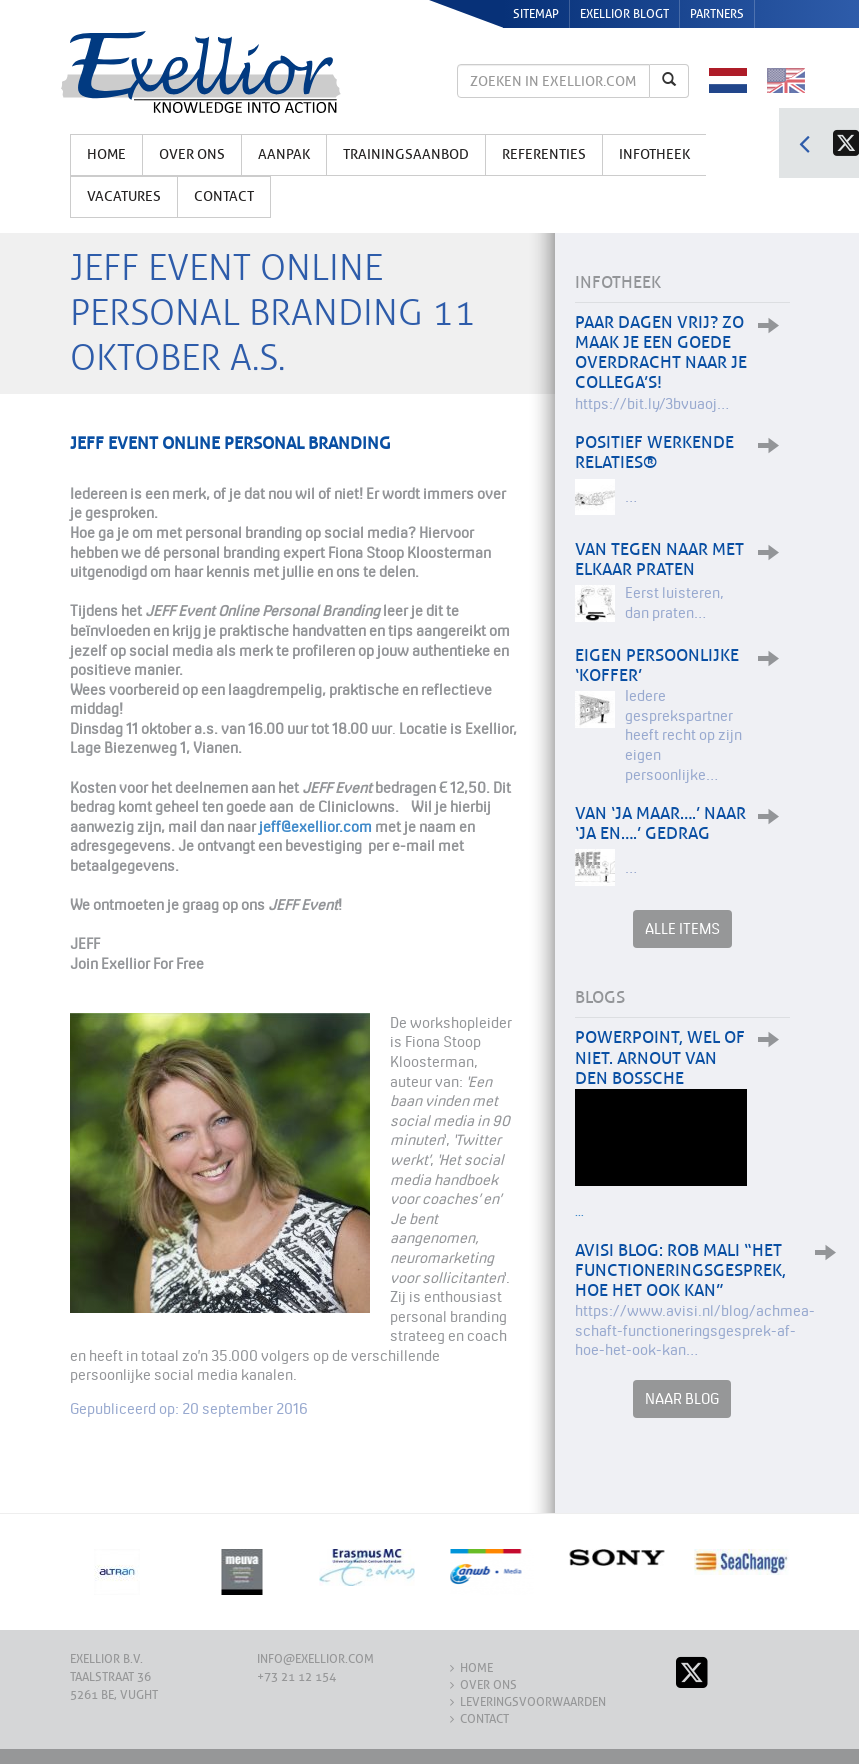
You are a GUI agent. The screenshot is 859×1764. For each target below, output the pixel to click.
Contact (224, 196)
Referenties (544, 154)
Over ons (192, 154)
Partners (717, 14)
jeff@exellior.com (315, 826)
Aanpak (284, 154)
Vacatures (124, 196)
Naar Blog (682, 1398)
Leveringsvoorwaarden (533, 1702)
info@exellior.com (315, 1659)
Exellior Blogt (624, 14)
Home (106, 154)
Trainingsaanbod (406, 154)
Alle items (682, 928)
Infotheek (654, 154)
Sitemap (536, 14)
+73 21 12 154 (296, 1677)
